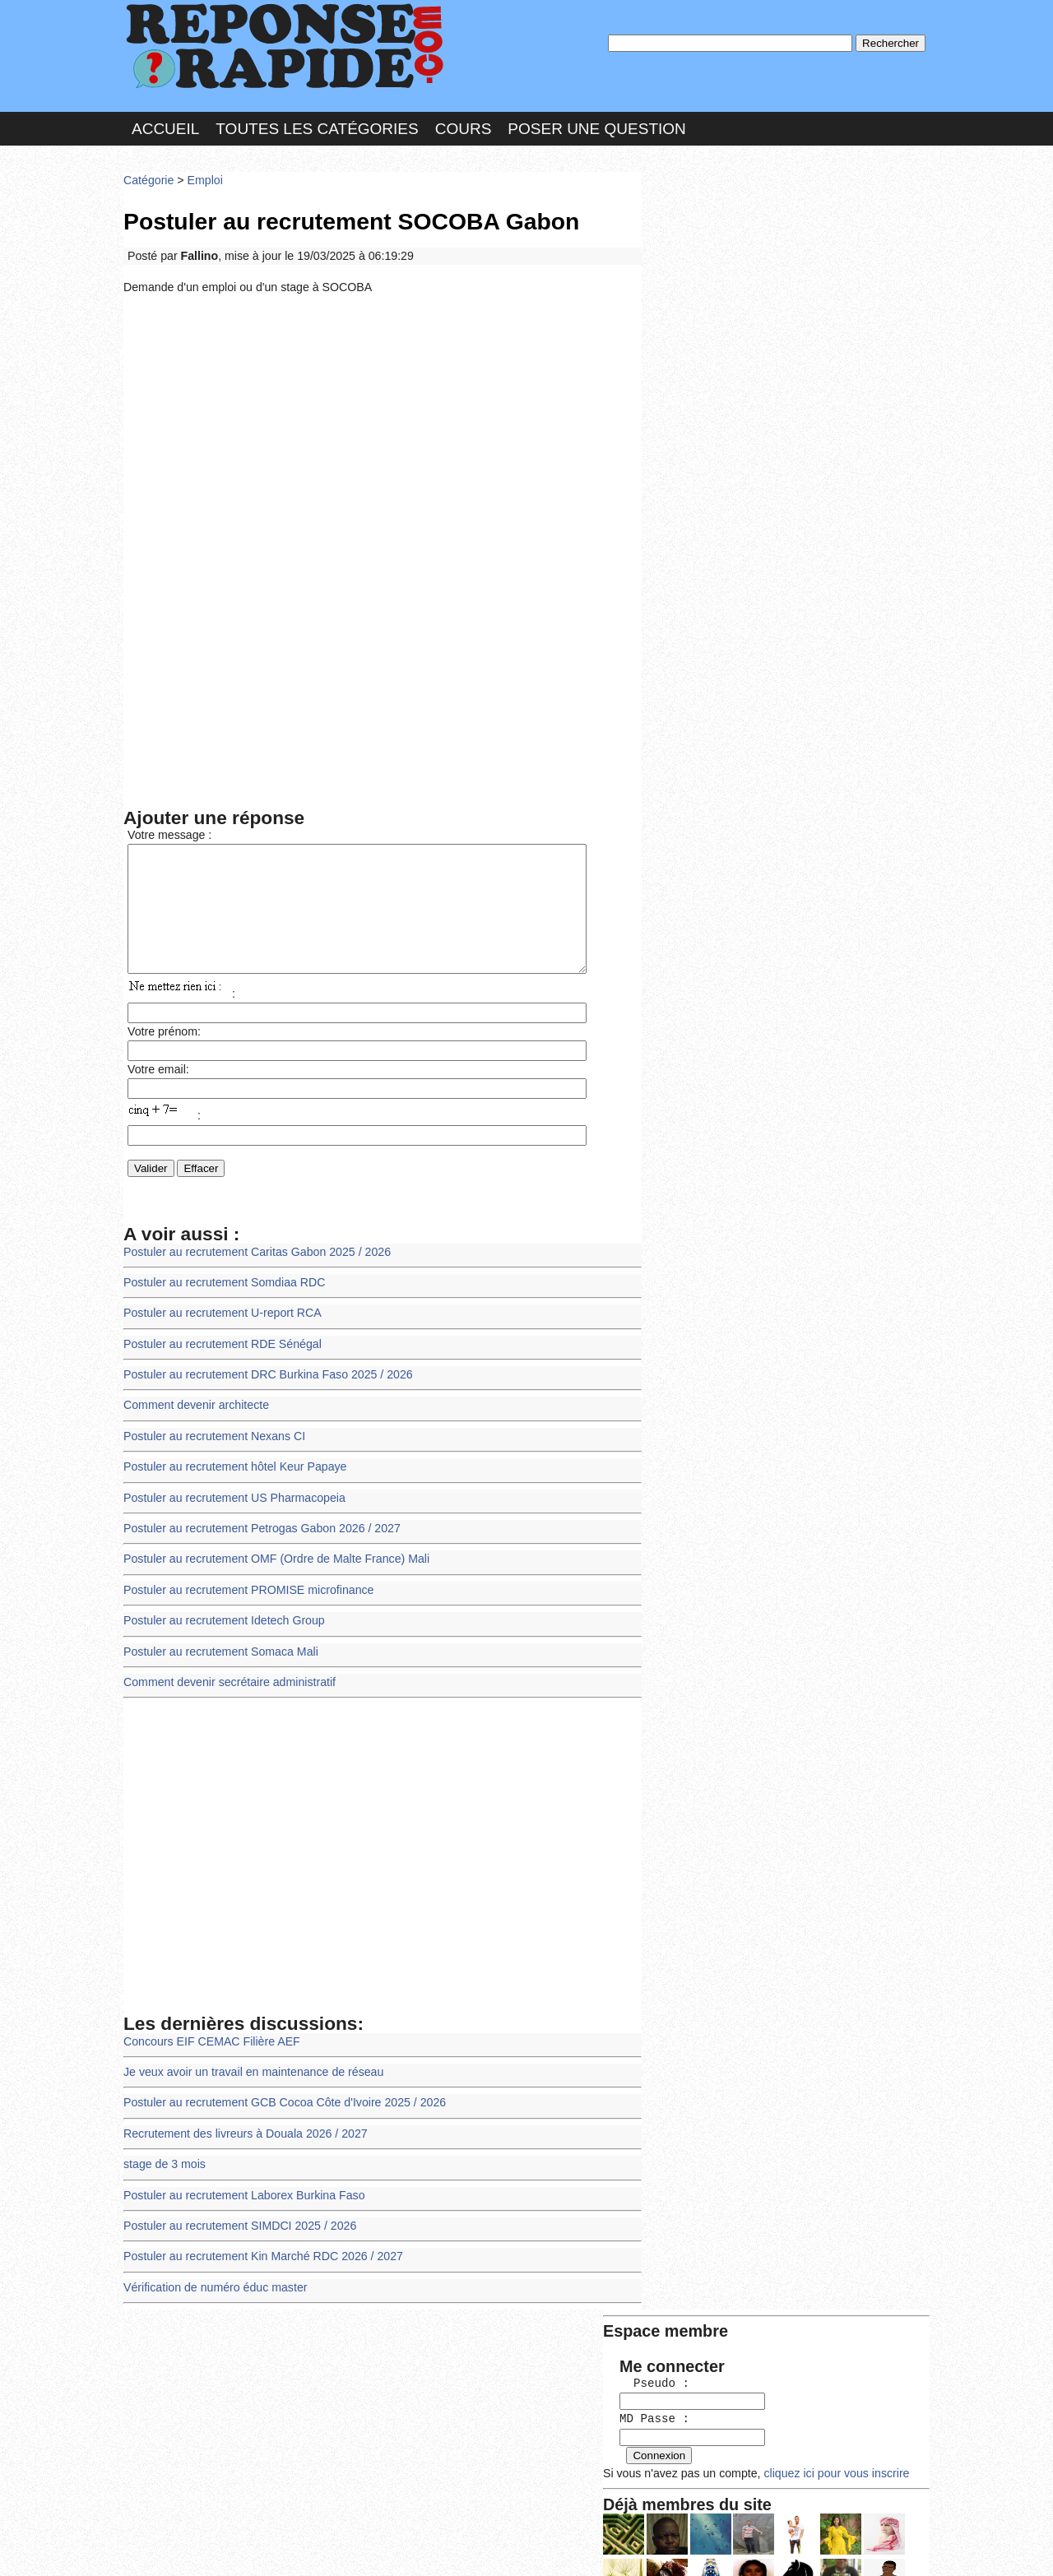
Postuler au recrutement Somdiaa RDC (221, 1295)
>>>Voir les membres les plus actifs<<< (752, 570)
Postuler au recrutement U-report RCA (219, 1324)
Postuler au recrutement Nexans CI (211, 1445)
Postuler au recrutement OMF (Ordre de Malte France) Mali (271, 1564)
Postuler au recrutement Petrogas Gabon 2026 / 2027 (257, 1534)
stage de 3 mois (163, 2161)
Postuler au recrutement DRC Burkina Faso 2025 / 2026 (264, 1384)
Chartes (156, 2547)
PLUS (774, 2547)
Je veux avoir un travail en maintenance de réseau (249, 2071)
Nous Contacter (254, 2547)
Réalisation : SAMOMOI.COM (653, 2547)
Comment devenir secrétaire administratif (226, 1684)
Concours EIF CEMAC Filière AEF (209, 2042)
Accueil (165, 126)
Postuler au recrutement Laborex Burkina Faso (240, 2191)
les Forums (364, 2547)
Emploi (202, 176)
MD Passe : (697, 275)
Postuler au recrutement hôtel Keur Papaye (232, 1474)
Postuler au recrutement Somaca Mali (218, 1653)
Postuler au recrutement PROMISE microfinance (245, 1594)
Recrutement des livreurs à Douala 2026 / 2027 (241, 2131)
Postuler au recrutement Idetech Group (221, 1624)
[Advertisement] (382, 422)
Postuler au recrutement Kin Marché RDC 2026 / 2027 (259, 2251)
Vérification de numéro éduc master (212, 2281)
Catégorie (148, 176)
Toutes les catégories (317, 126)
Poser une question (596, 126)
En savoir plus (514, 2519)
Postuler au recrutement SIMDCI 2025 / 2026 (236, 2221)
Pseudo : (697, 240)
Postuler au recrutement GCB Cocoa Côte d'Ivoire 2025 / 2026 (280, 2102)
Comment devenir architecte (194, 1414)
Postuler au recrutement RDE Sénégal (219, 1355)
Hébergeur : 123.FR (481, 2547)
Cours (463, 126)
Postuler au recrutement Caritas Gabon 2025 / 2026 (253, 1265)
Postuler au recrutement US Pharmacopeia (231, 1505)
